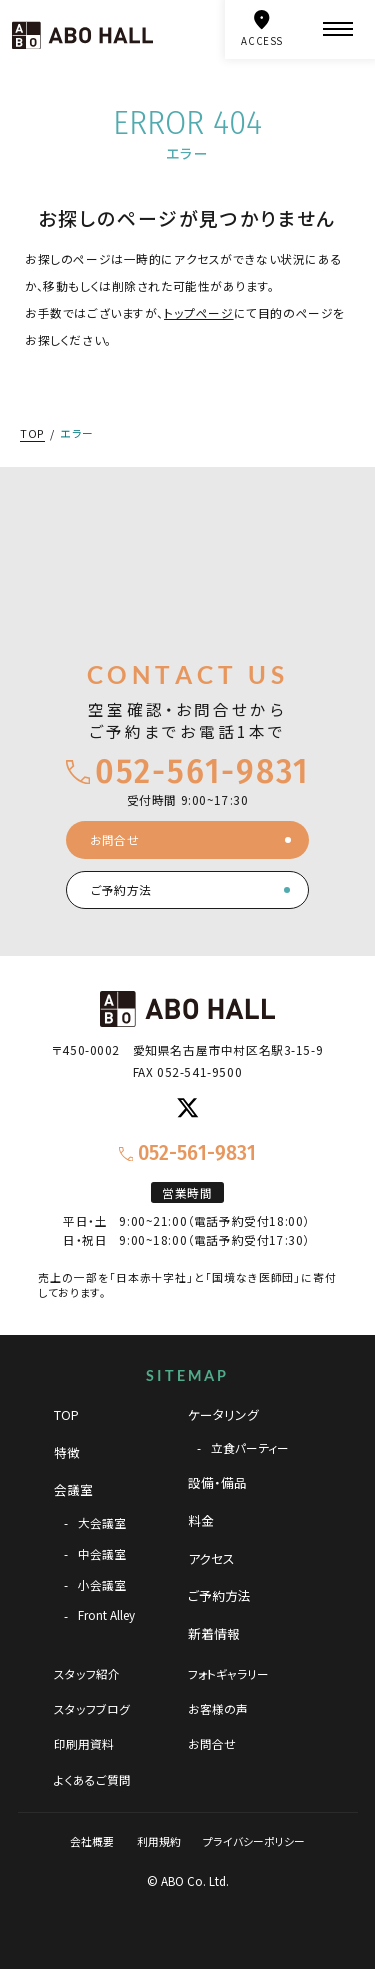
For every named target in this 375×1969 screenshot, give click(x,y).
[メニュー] (337, 29)
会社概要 (92, 1841)
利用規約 (159, 1841)
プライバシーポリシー (254, 1841)
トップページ (199, 312)
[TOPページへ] (82, 35)
